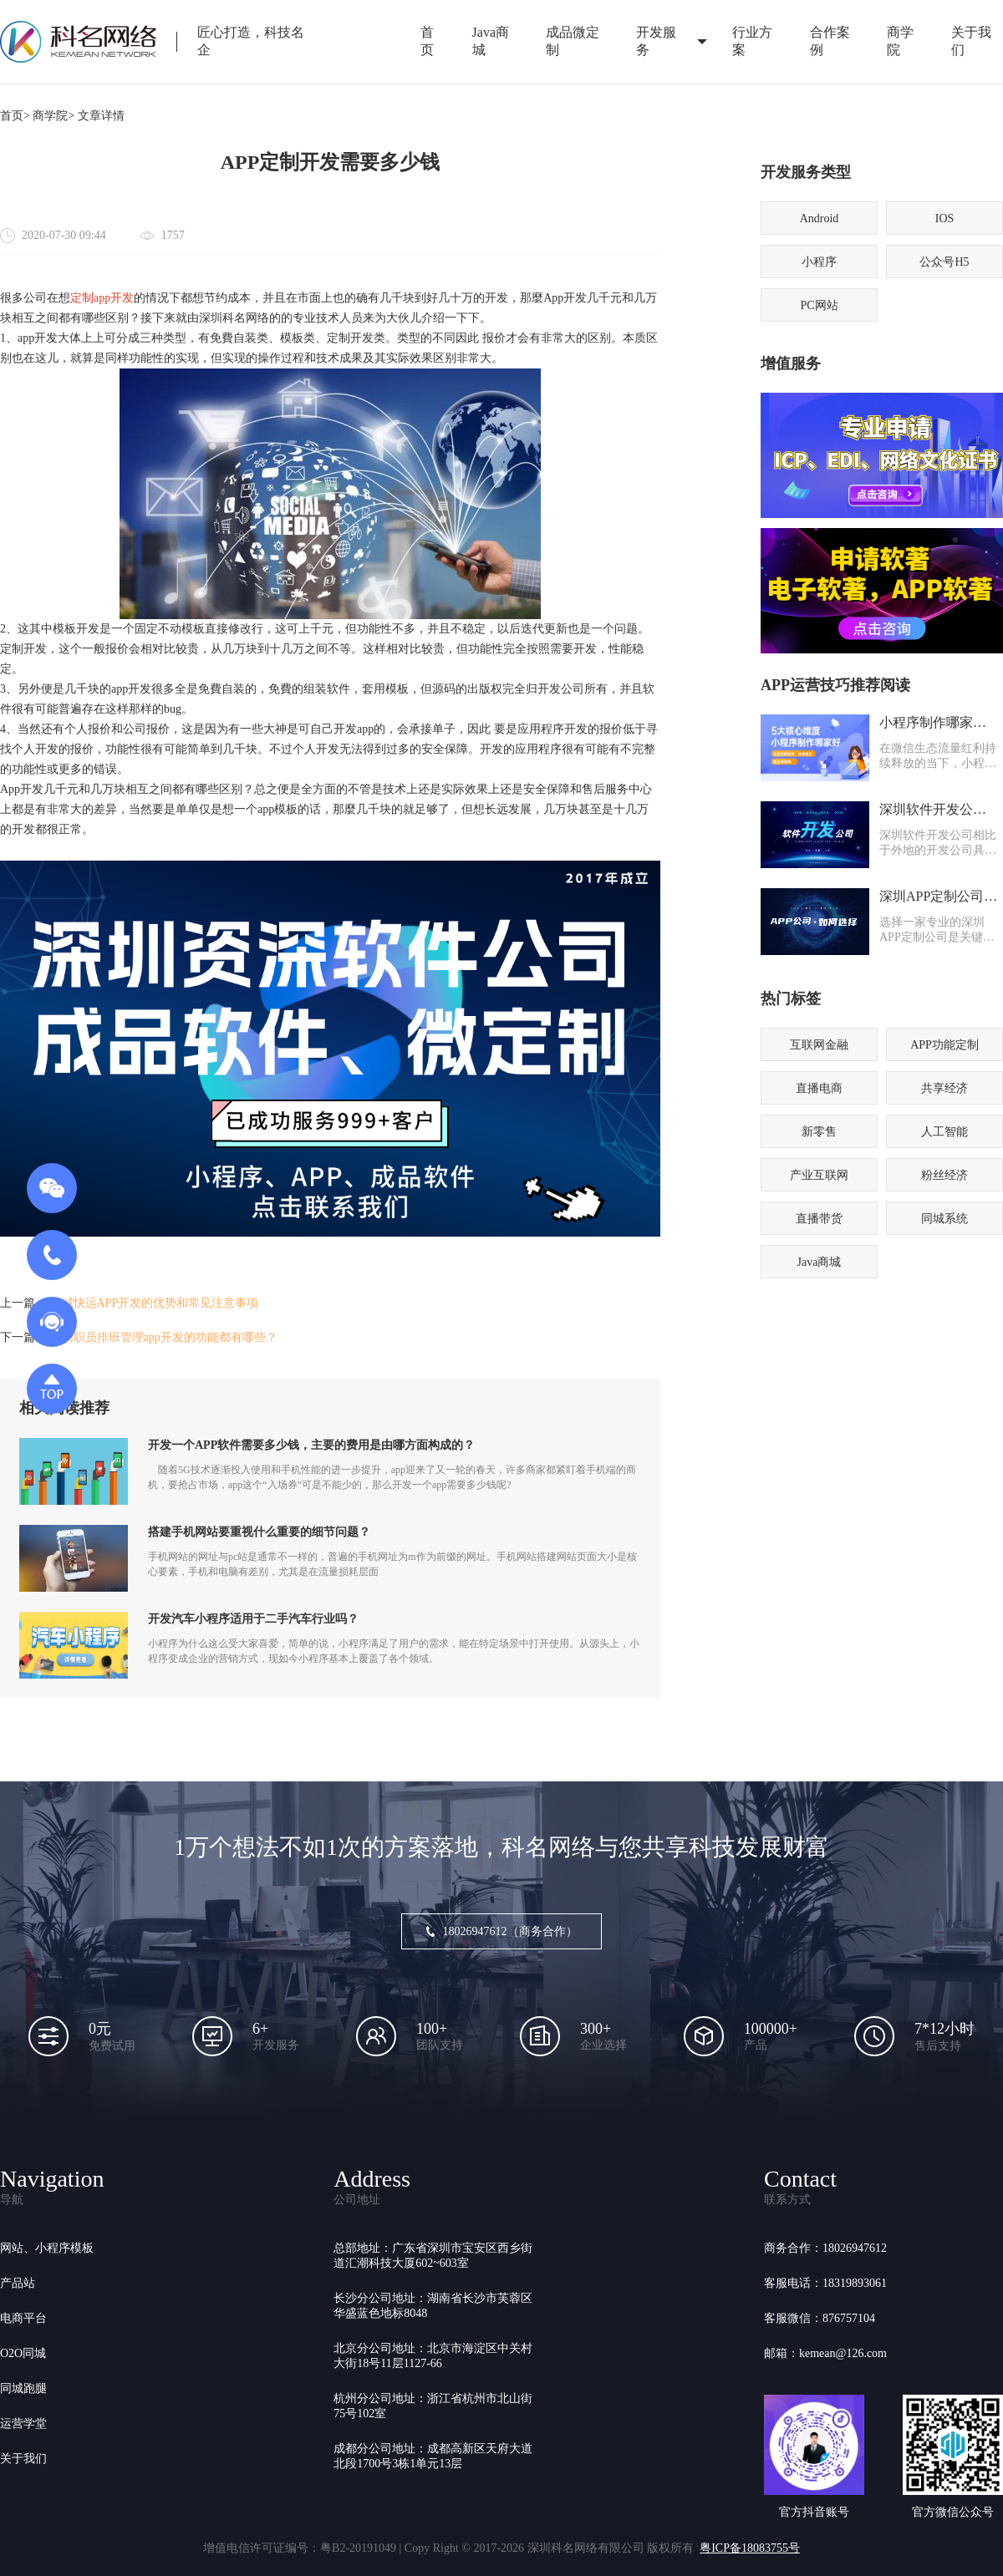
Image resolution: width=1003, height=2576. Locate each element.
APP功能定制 (944, 1045)
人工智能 (944, 1131)
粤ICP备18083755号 (750, 2548)
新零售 (819, 1131)
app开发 (114, 298)
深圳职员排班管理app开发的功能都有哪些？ (163, 1337)
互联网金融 (819, 1045)
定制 (82, 298)
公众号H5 (944, 262)
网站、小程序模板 (47, 2248)
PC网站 (819, 305)
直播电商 (819, 1088)
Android (819, 218)
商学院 (900, 41)
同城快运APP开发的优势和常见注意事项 (154, 1303)
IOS (945, 218)
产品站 (17, 2283)
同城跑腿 (23, 2388)
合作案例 (830, 41)
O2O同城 (23, 2353)
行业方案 (752, 41)
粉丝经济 (944, 1175)
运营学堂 (23, 2423)
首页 (427, 41)
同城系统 (944, 1218)
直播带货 (819, 1218)
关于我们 (23, 2458)
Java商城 (490, 41)
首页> (15, 115)
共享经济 (944, 1088)
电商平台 (23, 2318)
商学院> (53, 115)
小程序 (819, 262)
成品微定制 (572, 41)
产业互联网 (819, 1175)
